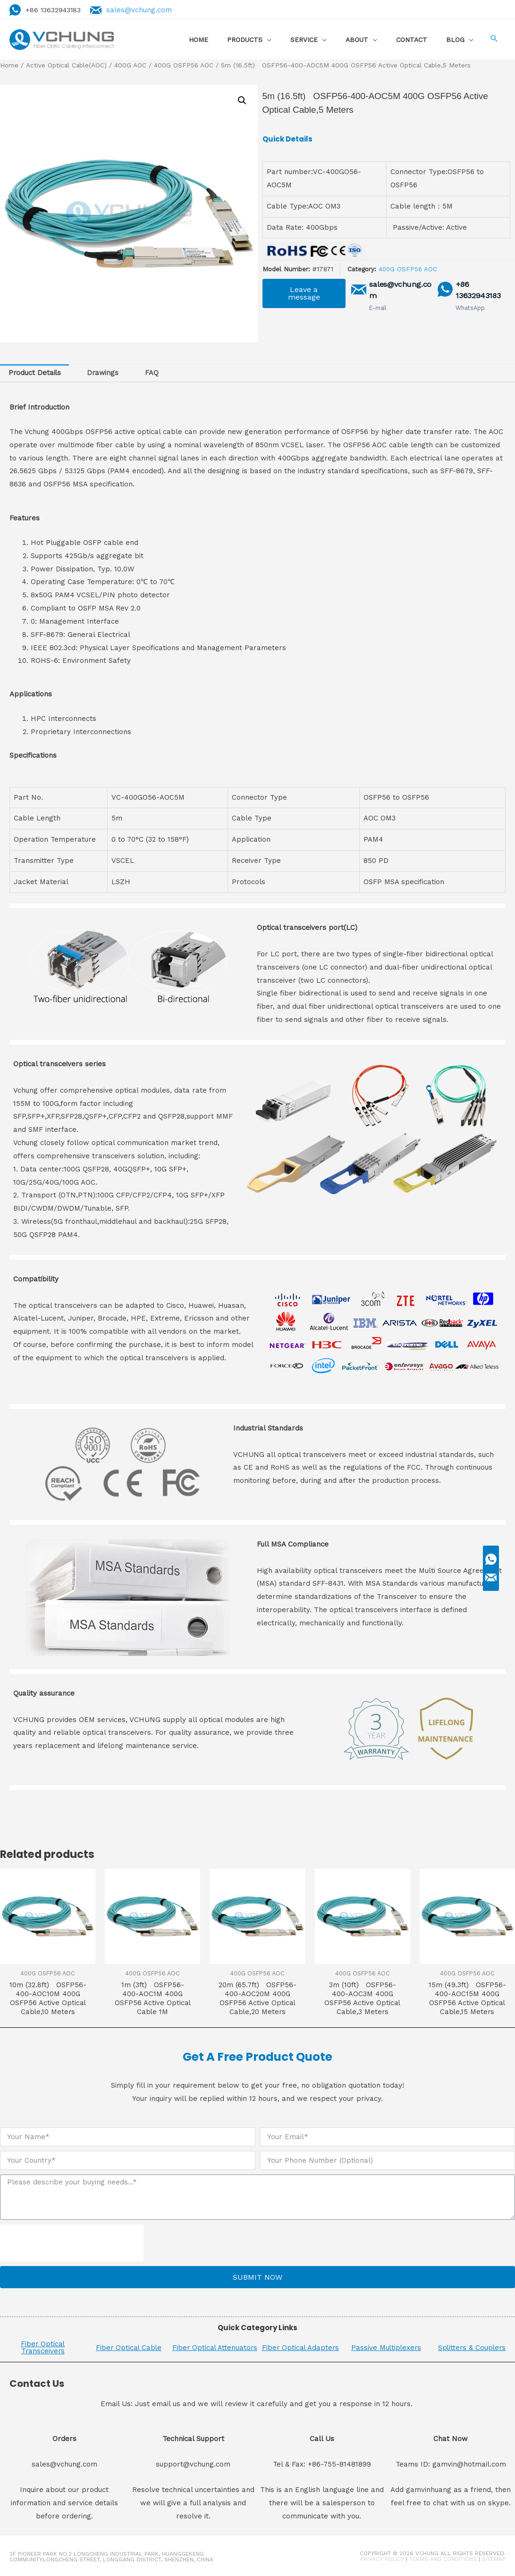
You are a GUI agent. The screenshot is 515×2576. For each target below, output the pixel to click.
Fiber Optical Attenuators (214, 2348)
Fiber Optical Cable (128, 2348)
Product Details (35, 372)
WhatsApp (470, 306)
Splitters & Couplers (472, 2348)
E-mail (377, 306)
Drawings (104, 372)
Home (9, 64)
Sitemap (494, 2560)
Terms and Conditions (442, 2560)
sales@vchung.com (141, 9)
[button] (303, 293)
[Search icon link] (493, 39)
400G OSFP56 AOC (184, 64)
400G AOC (131, 64)
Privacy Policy (381, 2560)
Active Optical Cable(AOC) (66, 64)
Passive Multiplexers (386, 2348)
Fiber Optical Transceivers (42, 2348)
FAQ (154, 372)
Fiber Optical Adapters (300, 2348)
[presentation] (72, 2243)
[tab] (35, 373)
